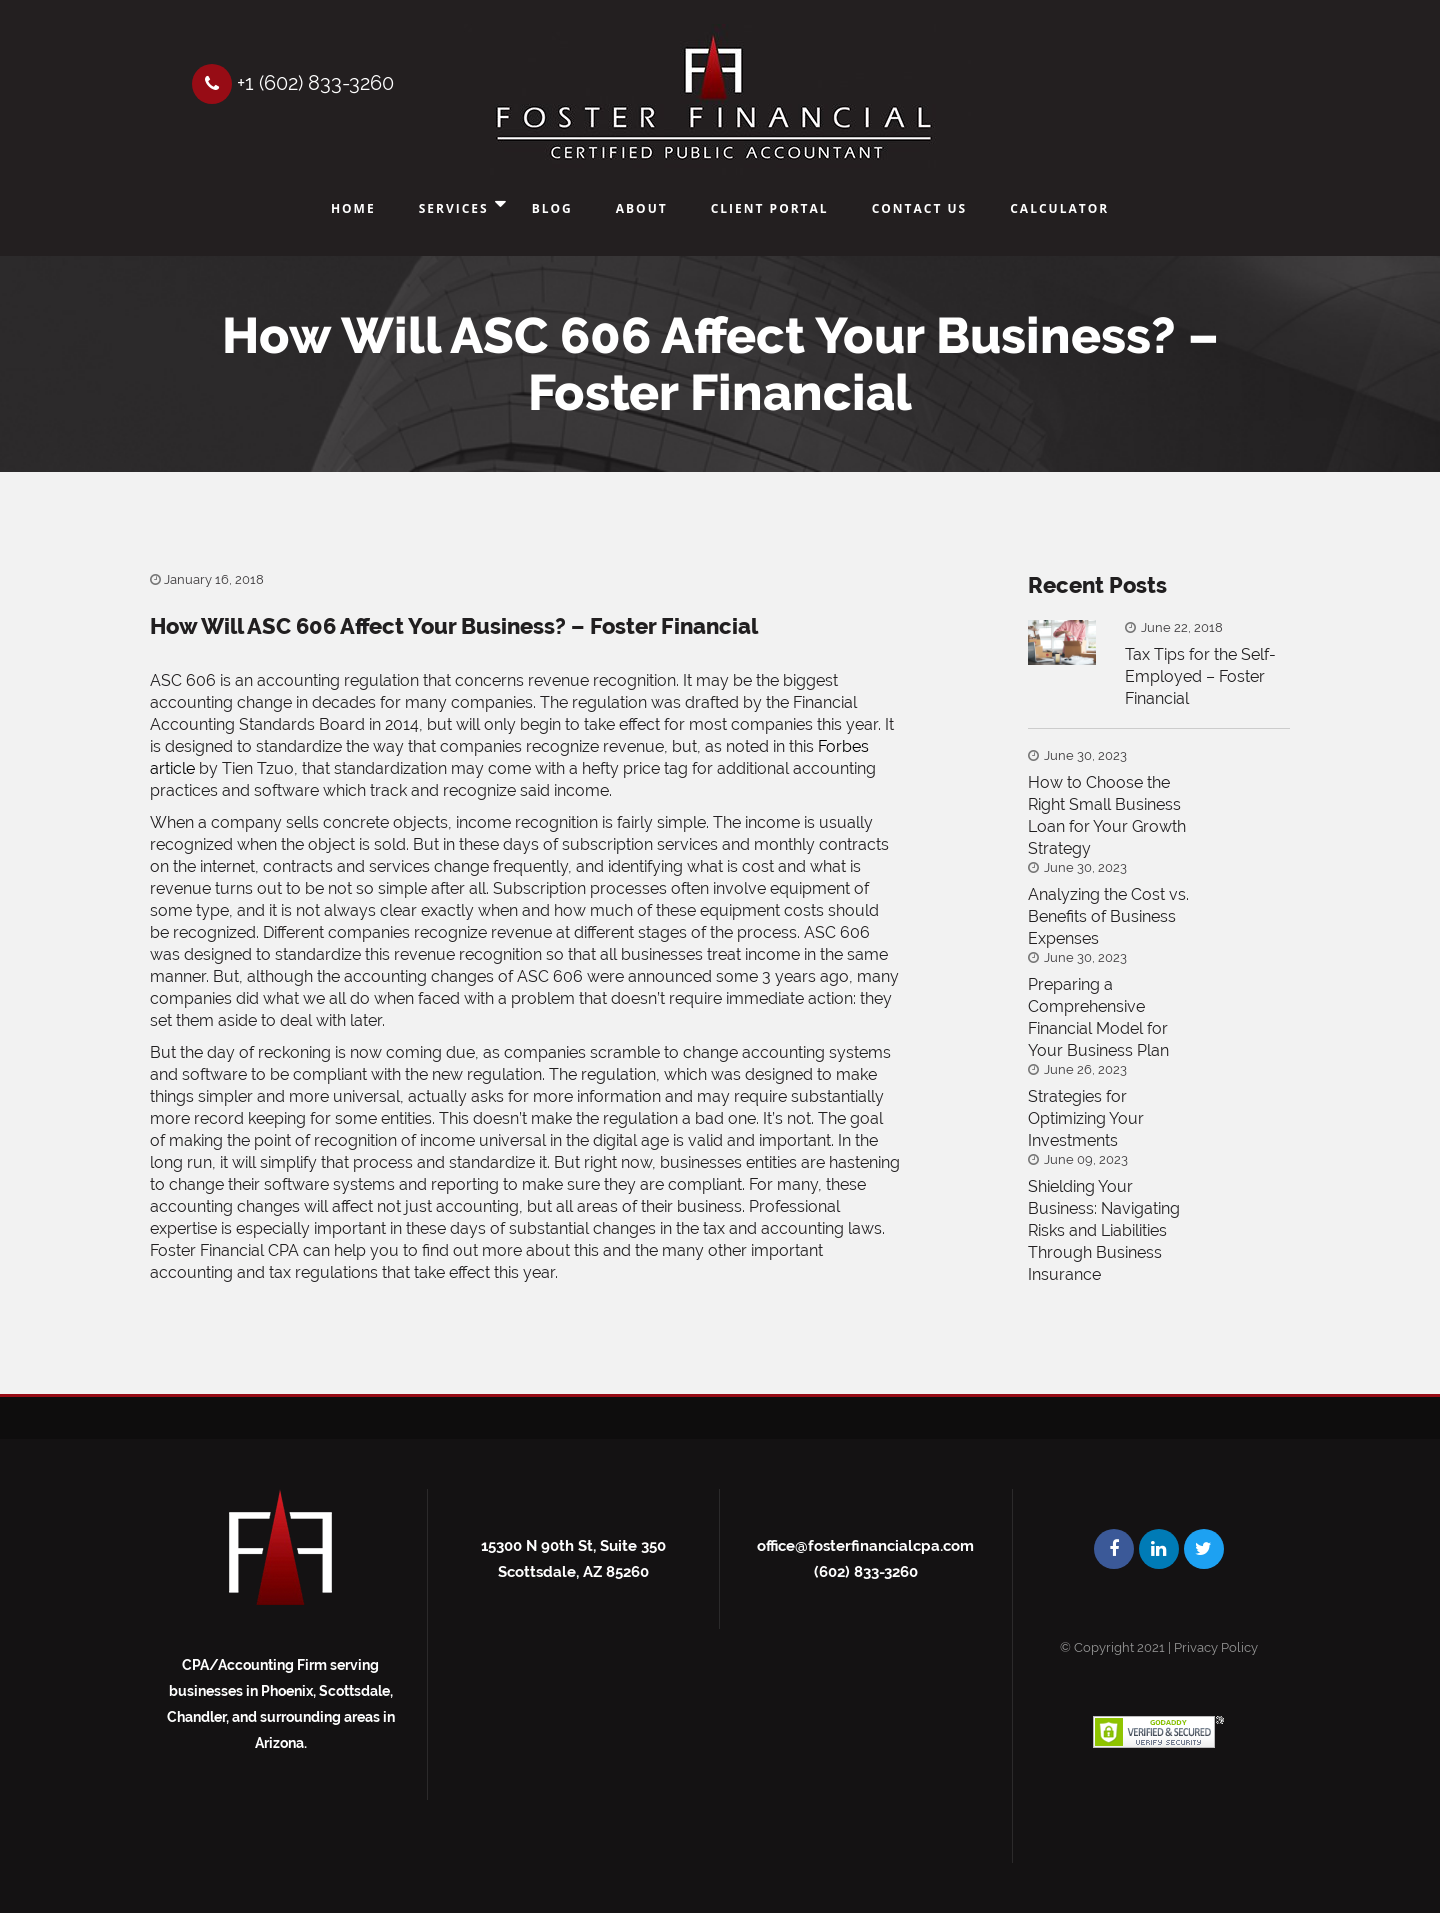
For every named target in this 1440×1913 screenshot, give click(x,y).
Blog (552, 208)
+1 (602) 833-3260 (293, 83)
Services (454, 208)
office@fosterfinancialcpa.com (865, 1546)
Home (353, 208)
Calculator (1059, 208)
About (642, 208)
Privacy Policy (1216, 1647)
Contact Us (920, 208)
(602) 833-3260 (866, 1572)
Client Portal (770, 208)
